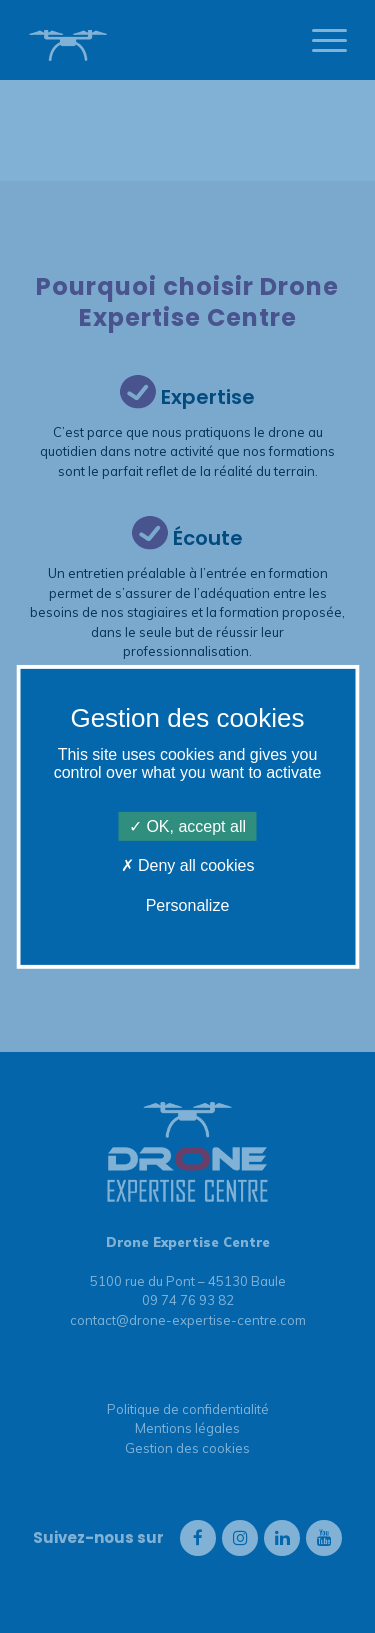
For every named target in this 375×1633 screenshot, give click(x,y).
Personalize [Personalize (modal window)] (188, 904)
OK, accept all (187, 826)
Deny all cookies (188, 865)
